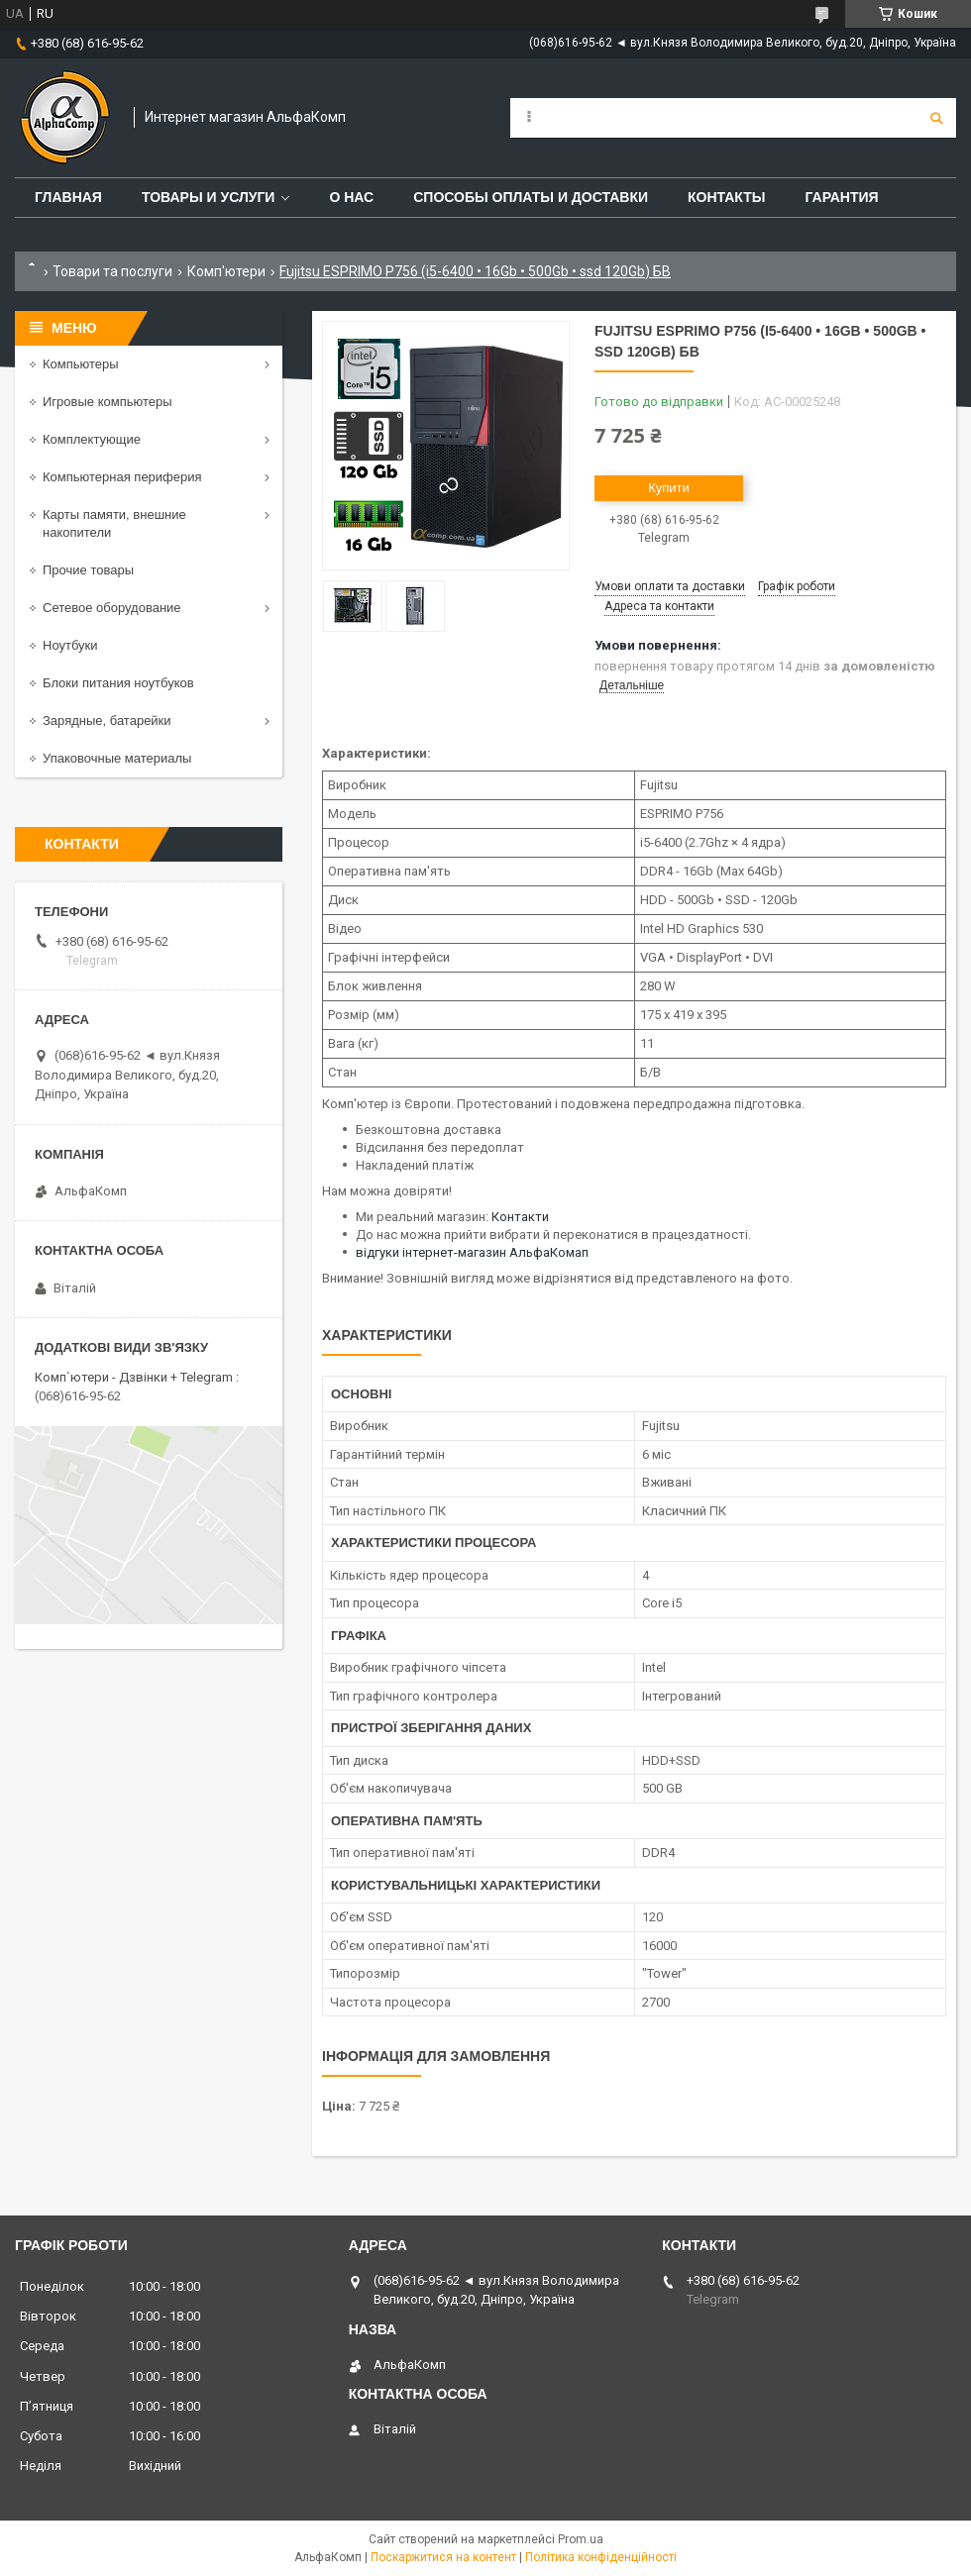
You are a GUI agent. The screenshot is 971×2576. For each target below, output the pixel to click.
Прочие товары (88, 570)
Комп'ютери (226, 271)
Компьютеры (81, 364)
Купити (669, 487)
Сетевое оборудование (112, 607)
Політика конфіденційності (601, 2557)
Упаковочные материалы (117, 758)
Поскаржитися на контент (443, 2557)
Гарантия (841, 197)
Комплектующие (92, 439)
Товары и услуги (208, 197)
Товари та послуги (112, 271)
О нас (351, 197)
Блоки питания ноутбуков (118, 682)
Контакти (520, 1216)
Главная (68, 197)
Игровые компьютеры (107, 401)
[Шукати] (936, 118)
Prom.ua (580, 2539)
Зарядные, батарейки (107, 720)
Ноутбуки (70, 645)
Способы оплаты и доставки (530, 197)
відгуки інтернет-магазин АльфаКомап (472, 1252)
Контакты (726, 197)
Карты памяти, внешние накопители (114, 523)
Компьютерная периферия (122, 476)
